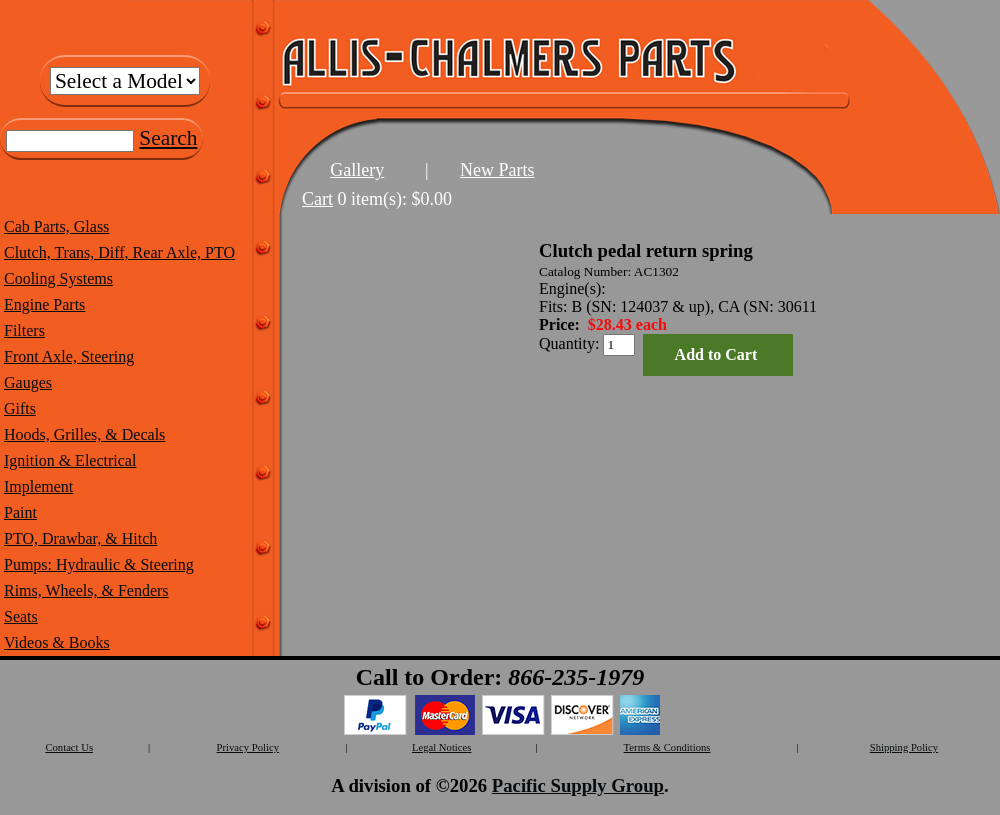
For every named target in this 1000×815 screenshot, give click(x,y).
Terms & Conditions (667, 747)
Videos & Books (57, 642)
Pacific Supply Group (578, 785)
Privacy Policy (248, 747)
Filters (24, 330)
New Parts (497, 170)
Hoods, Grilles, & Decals (84, 434)
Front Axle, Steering (69, 356)
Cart (317, 199)
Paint (20, 512)
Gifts (20, 408)
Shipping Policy (904, 747)
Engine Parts (44, 304)
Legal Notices (441, 747)
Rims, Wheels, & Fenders (86, 590)
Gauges (28, 382)
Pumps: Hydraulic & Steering (99, 564)
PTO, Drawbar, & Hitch (80, 538)
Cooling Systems (58, 278)
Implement (38, 486)
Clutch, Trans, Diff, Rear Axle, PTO (119, 252)
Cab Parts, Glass (56, 226)
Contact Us (69, 747)
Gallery (357, 170)
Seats (21, 616)
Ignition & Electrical (70, 460)
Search (168, 138)
